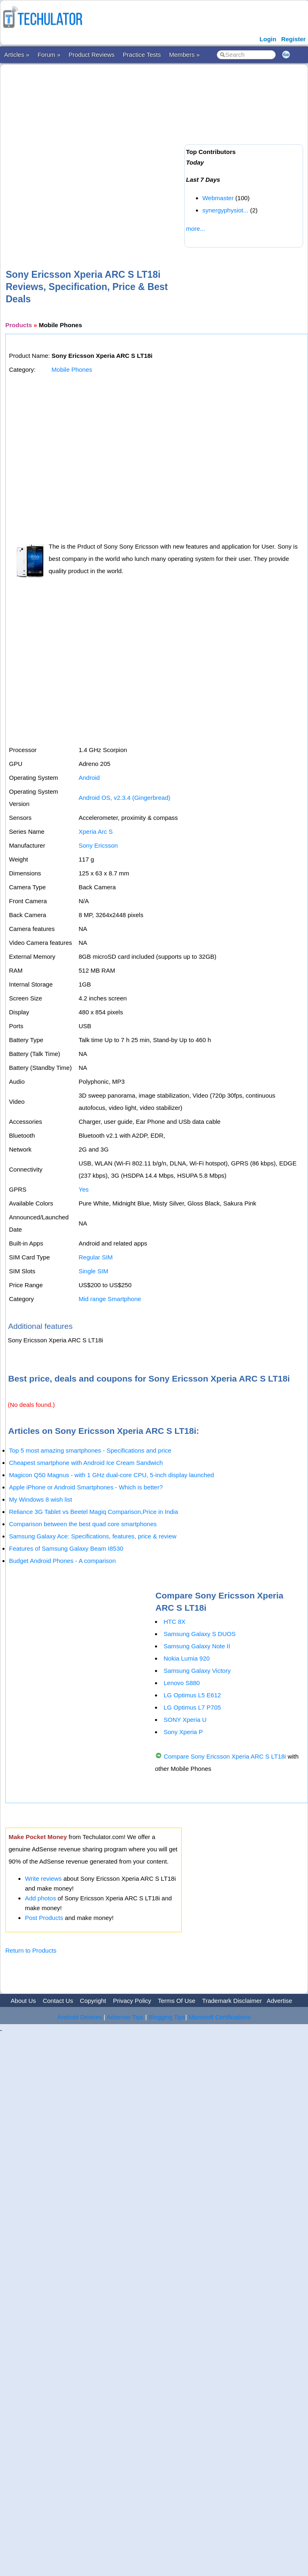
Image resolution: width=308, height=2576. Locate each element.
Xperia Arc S (95, 831)
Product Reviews (92, 54)
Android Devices (79, 2016)
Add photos (40, 1898)
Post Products (44, 1917)
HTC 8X (174, 1621)
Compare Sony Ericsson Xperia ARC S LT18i (225, 1756)
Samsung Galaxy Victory (197, 1670)
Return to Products (30, 1950)
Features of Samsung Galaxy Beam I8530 (66, 1548)
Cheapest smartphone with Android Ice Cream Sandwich (86, 1462)
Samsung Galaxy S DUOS (200, 1633)
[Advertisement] (90, 153)
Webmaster (218, 197)
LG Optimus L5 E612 (192, 1695)
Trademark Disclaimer (232, 2000)
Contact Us (58, 2000)
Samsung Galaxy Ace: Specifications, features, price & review (92, 1536)
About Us (23, 2000)
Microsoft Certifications (220, 2016)
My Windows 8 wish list (40, 1499)
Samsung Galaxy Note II (197, 1646)
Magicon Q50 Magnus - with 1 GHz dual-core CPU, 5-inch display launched (111, 1474)
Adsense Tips (125, 2016)
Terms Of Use (177, 2000)
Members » (184, 54)
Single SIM (93, 1271)
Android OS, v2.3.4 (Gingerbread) (124, 797)
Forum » (49, 54)
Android (89, 777)
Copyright (93, 2000)
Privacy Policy (132, 2000)
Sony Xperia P (183, 1731)
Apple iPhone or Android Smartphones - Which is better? (86, 1487)
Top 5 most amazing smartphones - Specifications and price (90, 1450)
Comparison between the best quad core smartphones (83, 1523)
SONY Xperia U (185, 1719)
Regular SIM (95, 1257)
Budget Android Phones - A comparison (62, 1560)
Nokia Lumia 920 (187, 1658)
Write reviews (43, 1878)
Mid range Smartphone (110, 1298)
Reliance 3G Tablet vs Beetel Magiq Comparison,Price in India (93, 1511)
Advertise (279, 2000)
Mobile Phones (72, 369)
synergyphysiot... (225, 210)
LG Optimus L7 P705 (192, 1707)
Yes (83, 1189)
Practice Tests (142, 54)
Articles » (16, 54)
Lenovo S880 (182, 1682)
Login (268, 39)
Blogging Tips (166, 2016)
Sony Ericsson (98, 845)
